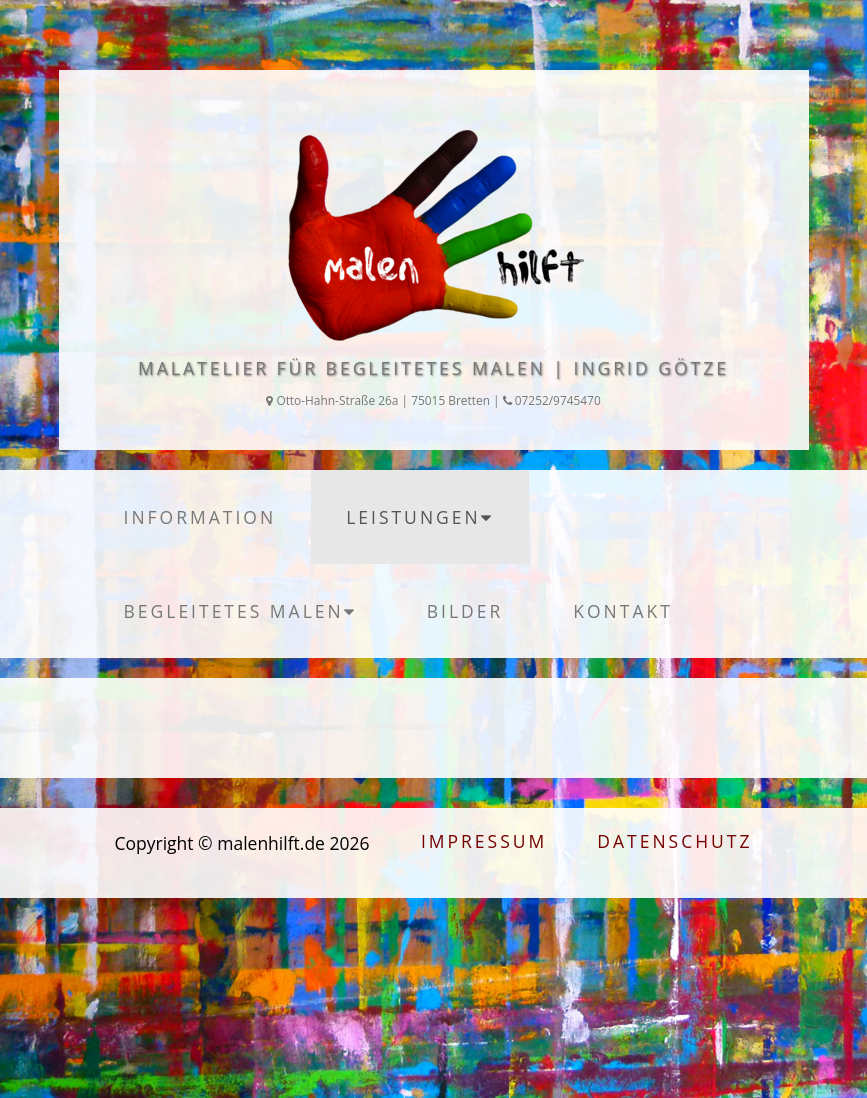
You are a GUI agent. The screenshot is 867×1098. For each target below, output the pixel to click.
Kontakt (623, 611)
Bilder (465, 611)
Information (200, 517)
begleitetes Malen (240, 611)
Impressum (484, 841)
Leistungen (420, 517)
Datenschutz (674, 841)
